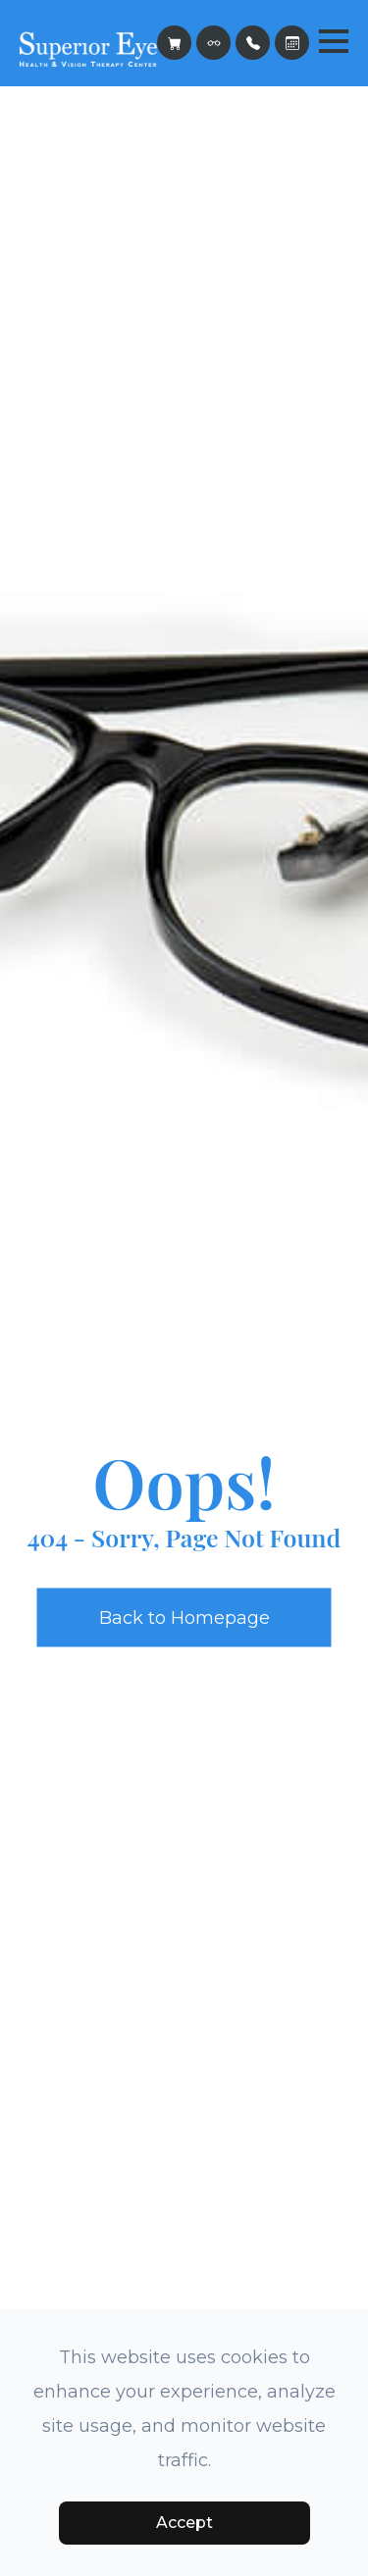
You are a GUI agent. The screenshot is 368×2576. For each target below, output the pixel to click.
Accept (184, 2522)
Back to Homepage (184, 1617)
